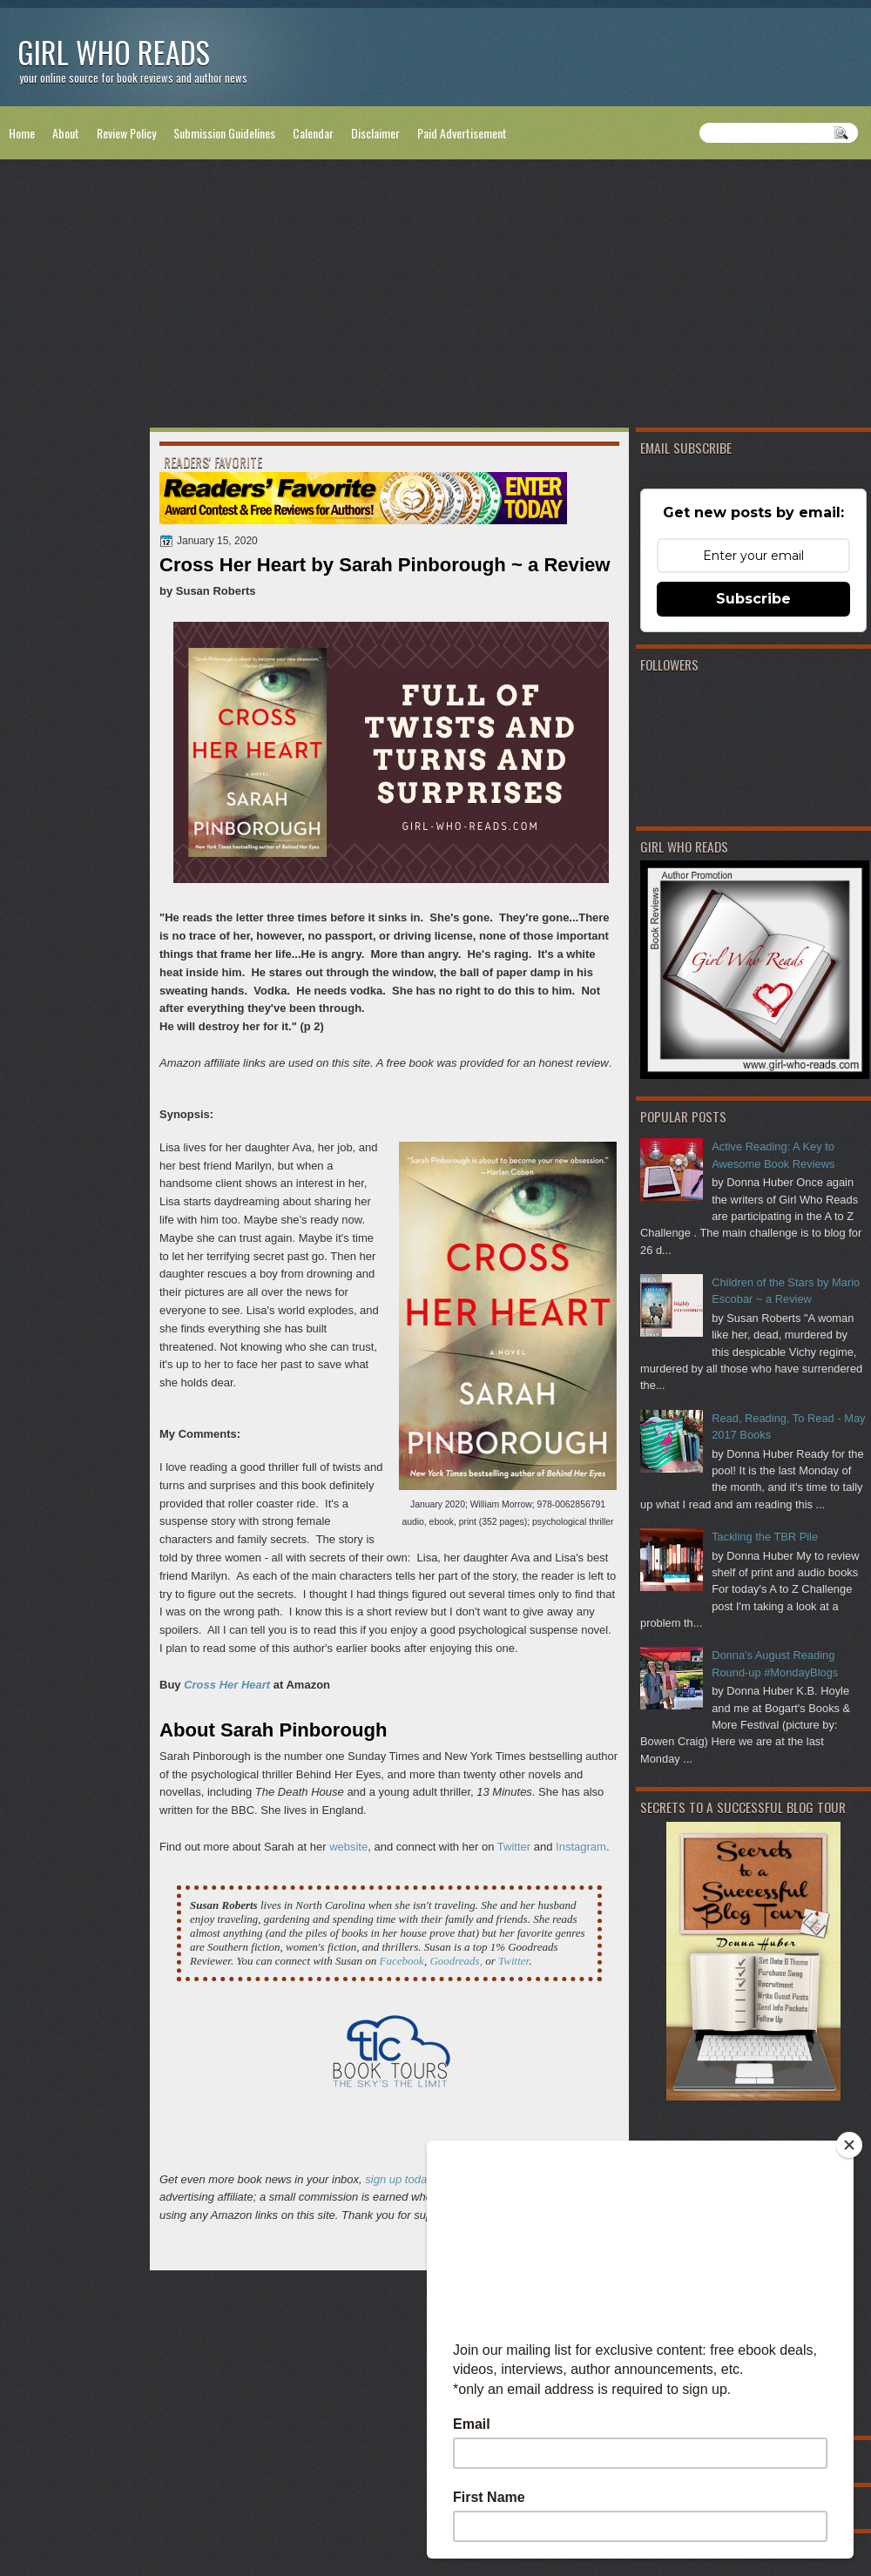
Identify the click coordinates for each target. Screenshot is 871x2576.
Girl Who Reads (113, 52)
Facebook (402, 1960)
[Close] (849, 2145)
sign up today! (400, 2179)
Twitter (513, 1846)
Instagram (581, 1846)
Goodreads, (456, 1960)
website (348, 1846)
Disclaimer (375, 133)
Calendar (313, 133)
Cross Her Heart (227, 1684)
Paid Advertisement (462, 133)
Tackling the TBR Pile (765, 1536)
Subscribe (753, 598)
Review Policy (126, 133)
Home (22, 133)
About (65, 133)
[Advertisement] (435, 297)
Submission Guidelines (224, 133)
